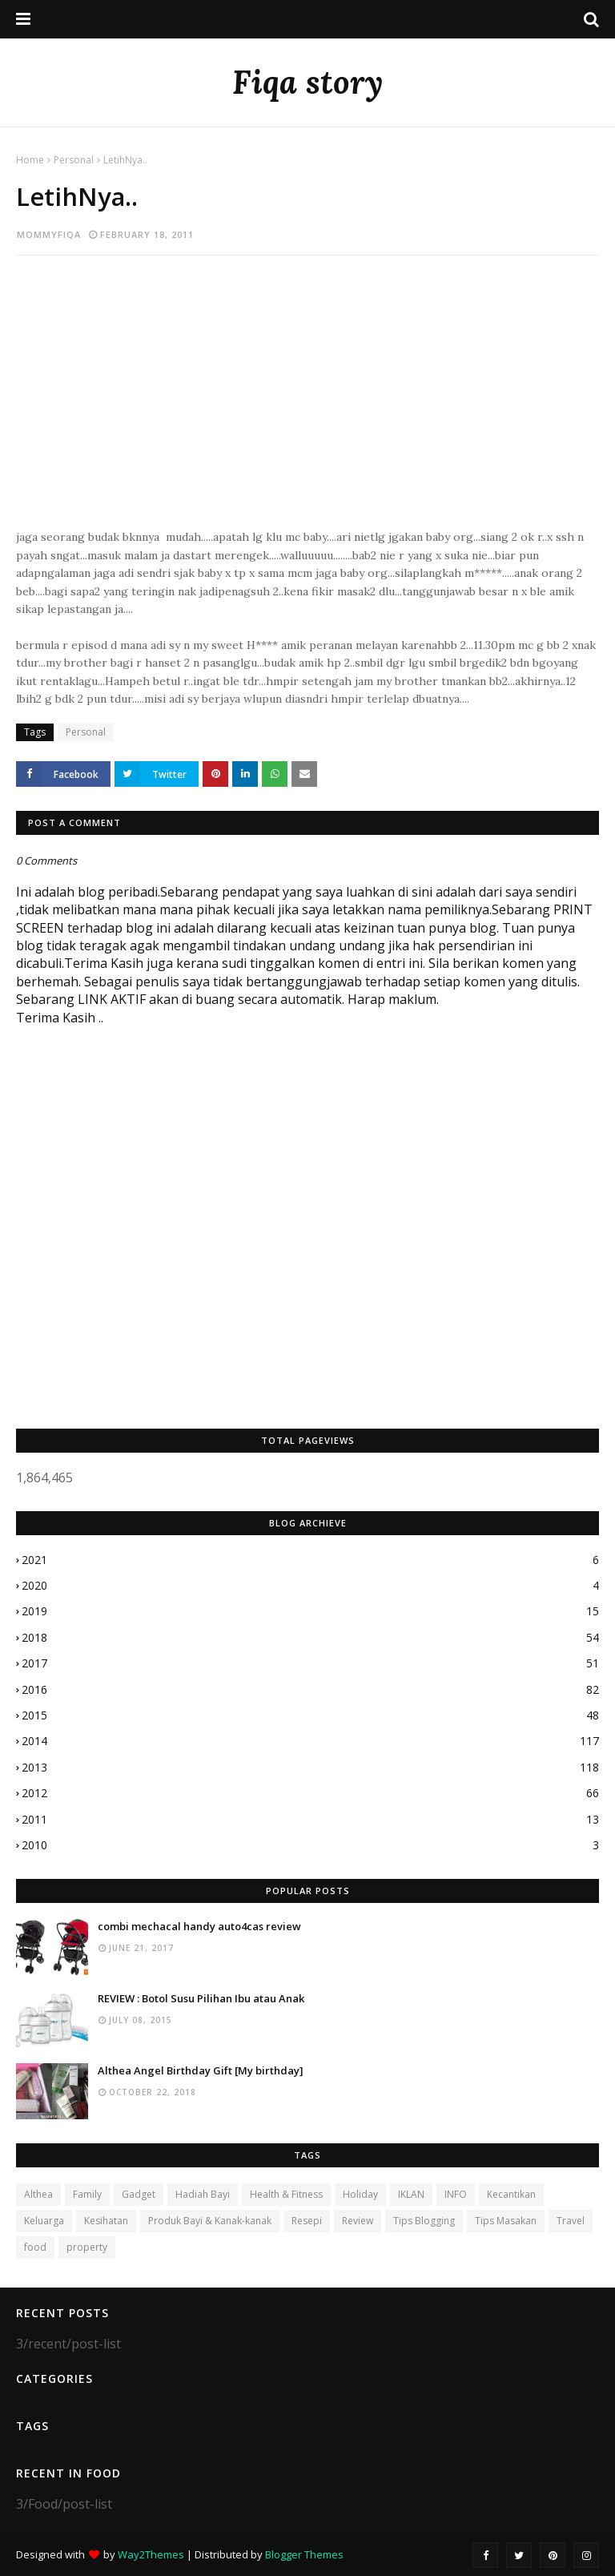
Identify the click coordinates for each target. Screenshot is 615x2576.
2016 (310, 1690)
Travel (571, 2220)
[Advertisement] (307, 400)
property (86, 2247)
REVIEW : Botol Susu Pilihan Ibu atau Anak (201, 1998)
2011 (310, 1819)
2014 (310, 1741)
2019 (310, 1611)
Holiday (360, 2194)
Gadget (138, 2194)
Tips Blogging (424, 2220)
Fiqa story (307, 82)
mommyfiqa (49, 234)
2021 (310, 1560)
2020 (310, 1585)
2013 (310, 1767)
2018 (310, 1638)
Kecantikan (511, 2194)
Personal (74, 160)
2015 (310, 1715)
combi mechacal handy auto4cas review (199, 1926)
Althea (38, 2194)
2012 (310, 1793)
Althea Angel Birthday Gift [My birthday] (200, 2070)
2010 (310, 1845)
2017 (310, 1663)
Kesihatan (106, 2220)
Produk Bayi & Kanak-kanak (209, 2220)
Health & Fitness (286, 2194)
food (35, 2247)
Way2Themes (151, 2554)
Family (87, 2194)
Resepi (306, 2220)
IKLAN (411, 2194)
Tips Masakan (506, 2220)
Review (357, 2220)
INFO (455, 2194)
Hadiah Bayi (202, 2194)
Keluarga (44, 2220)
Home (30, 160)
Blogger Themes (304, 2554)
